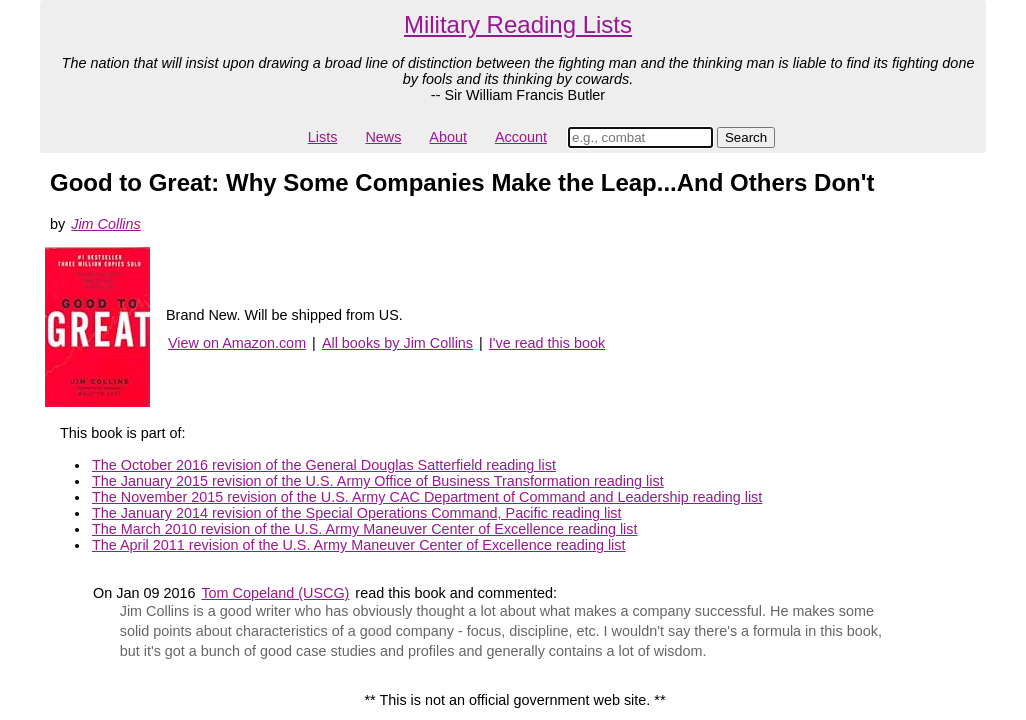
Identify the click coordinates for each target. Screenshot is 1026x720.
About (448, 137)
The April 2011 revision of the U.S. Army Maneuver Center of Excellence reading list (359, 545)
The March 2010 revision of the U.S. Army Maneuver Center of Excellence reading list (365, 529)
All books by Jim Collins (397, 343)
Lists (323, 137)
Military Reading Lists (518, 24)
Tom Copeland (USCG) (275, 593)
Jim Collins (106, 224)
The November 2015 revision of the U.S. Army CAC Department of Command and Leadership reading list (427, 497)
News (383, 137)
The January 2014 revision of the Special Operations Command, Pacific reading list (357, 513)
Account (521, 137)
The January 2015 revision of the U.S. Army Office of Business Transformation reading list (378, 481)
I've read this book (547, 343)
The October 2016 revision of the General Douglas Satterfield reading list (324, 465)
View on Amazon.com (237, 343)
